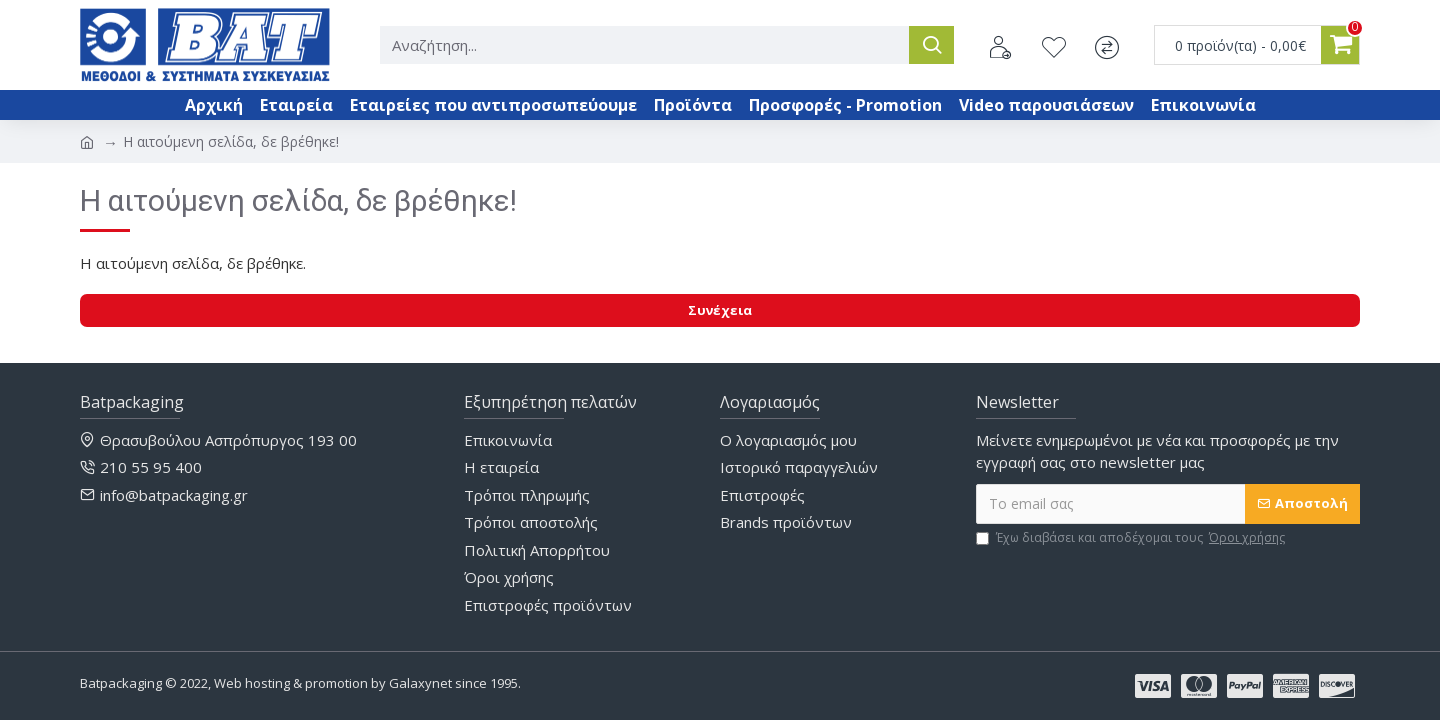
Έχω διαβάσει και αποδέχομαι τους (1132, 538)
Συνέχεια (720, 310)
